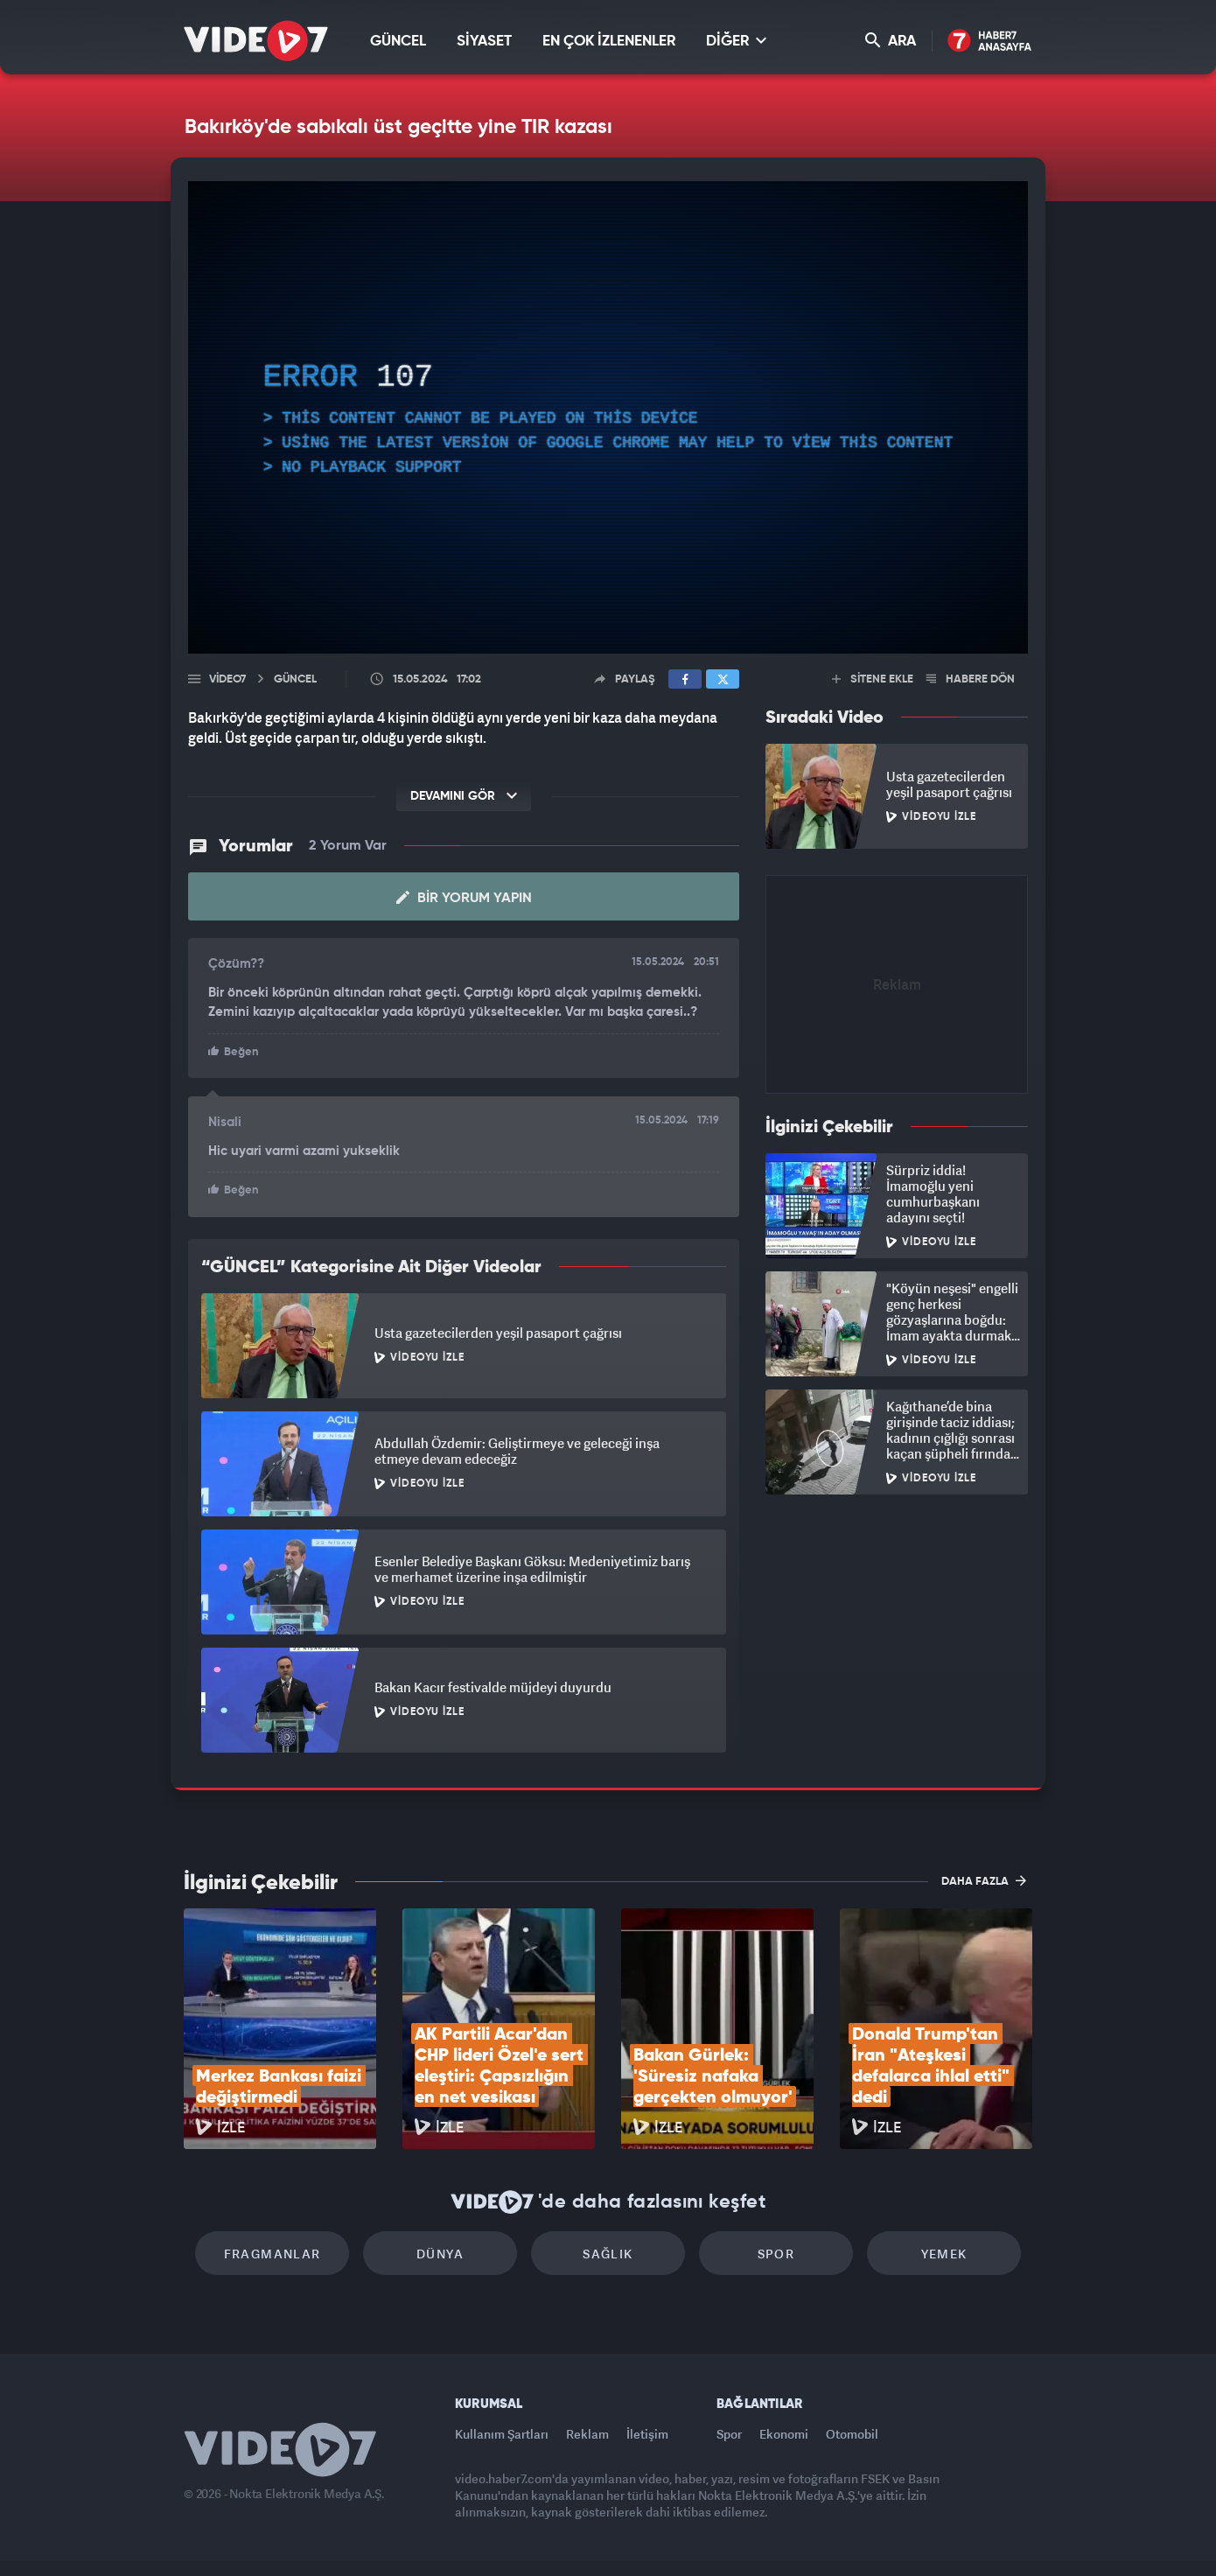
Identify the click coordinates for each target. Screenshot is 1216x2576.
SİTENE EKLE (872, 679)
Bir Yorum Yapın (464, 897)
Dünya (440, 2253)
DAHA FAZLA (983, 1880)
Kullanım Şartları (502, 2434)
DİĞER (736, 41)
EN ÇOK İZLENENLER (608, 41)
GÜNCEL (398, 41)
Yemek (944, 2253)
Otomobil (852, 2434)
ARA (890, 41)
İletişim (647, 2434)
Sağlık (607, 2253)
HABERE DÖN (970, 679)
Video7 (227, 679)
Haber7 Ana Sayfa (989, 41)
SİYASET (484, 41)
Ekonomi (783, 2434)
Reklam (587, 2434)
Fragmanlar (272, 2253)
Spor (776, 2253)
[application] (608, 417)
